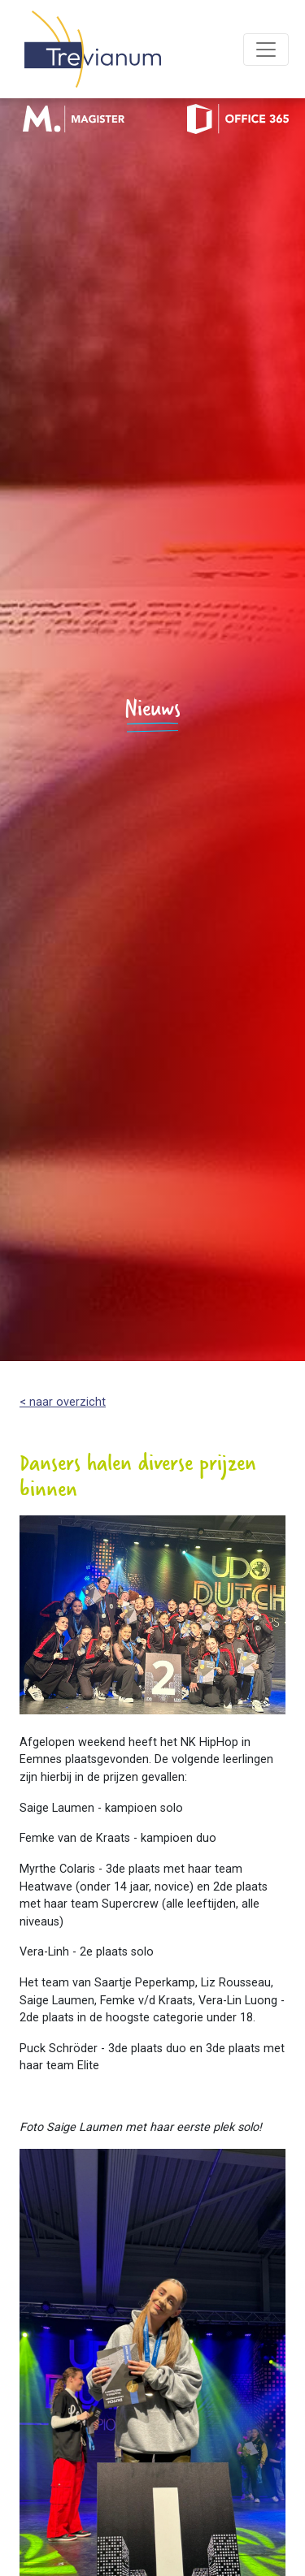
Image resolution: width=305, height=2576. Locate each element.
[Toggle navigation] (266, 49)
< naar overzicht (63, 1402)
